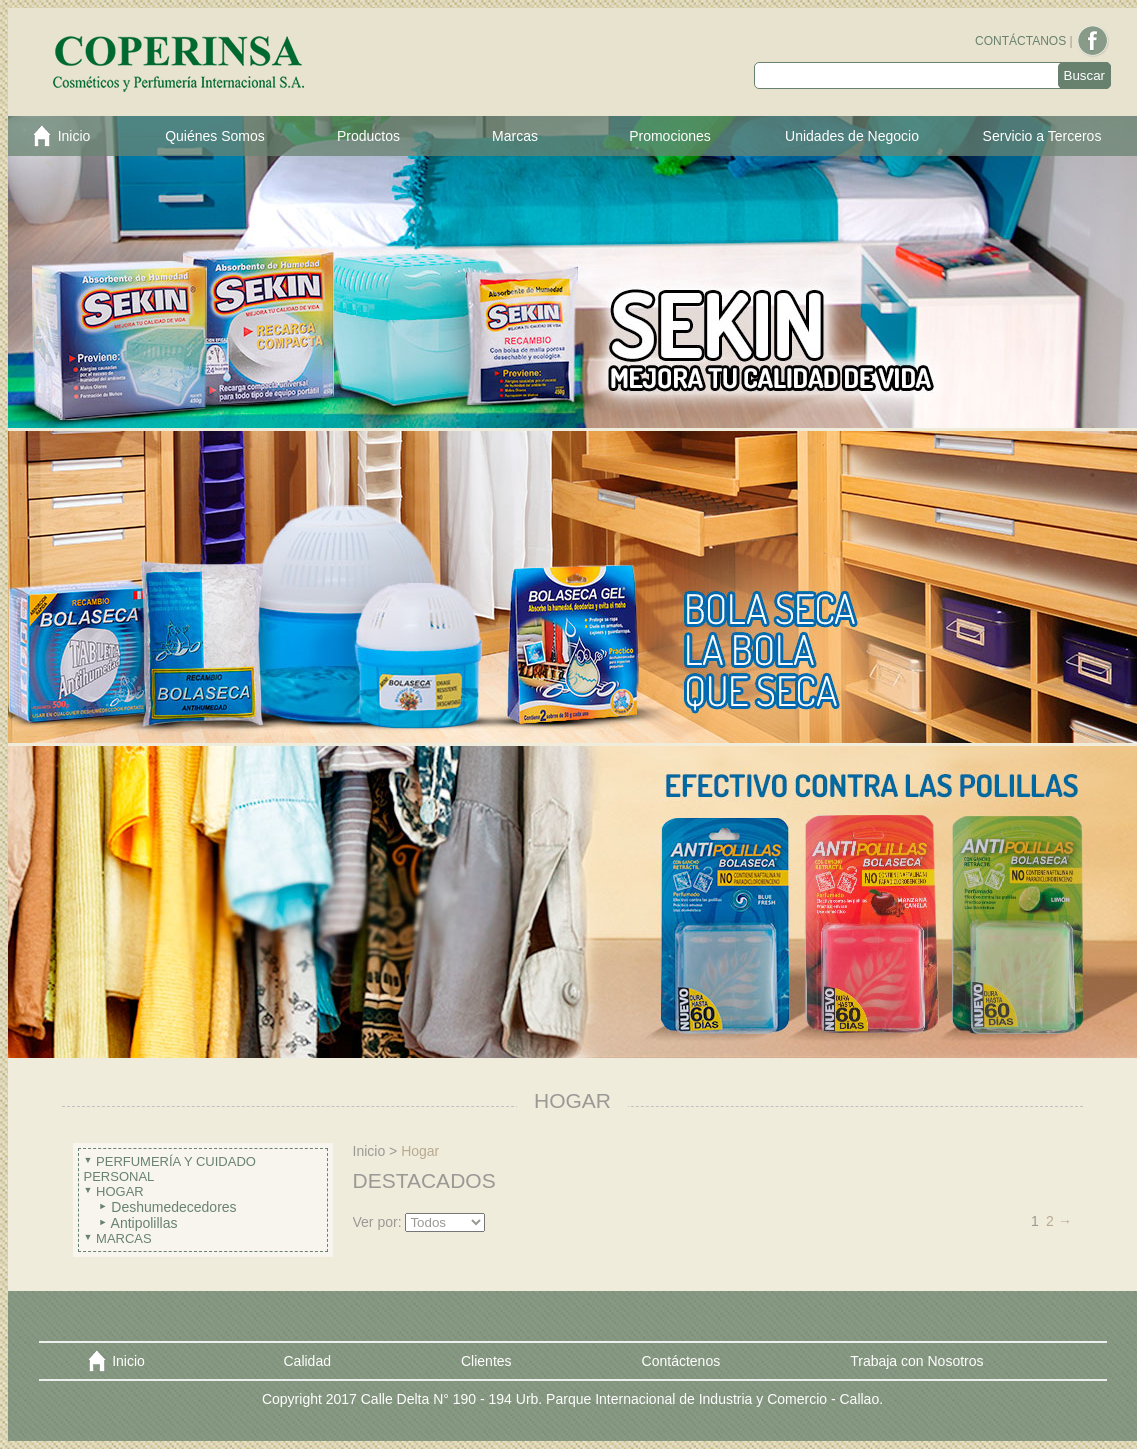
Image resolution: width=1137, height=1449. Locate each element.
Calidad (307, 1361)
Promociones (670, 136)
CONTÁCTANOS (1020, 41)
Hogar (120, 1191)
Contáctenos (681, 1361)
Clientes (486, 1361)
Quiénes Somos (215, 136)
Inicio (74, 136)
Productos (368, 136)
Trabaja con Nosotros (916, 1361)
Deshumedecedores (173, 1207)
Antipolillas (144, 1223)
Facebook (1093, 41)
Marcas (515, 136)
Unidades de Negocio (852, 136)
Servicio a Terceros (1042, 136)
